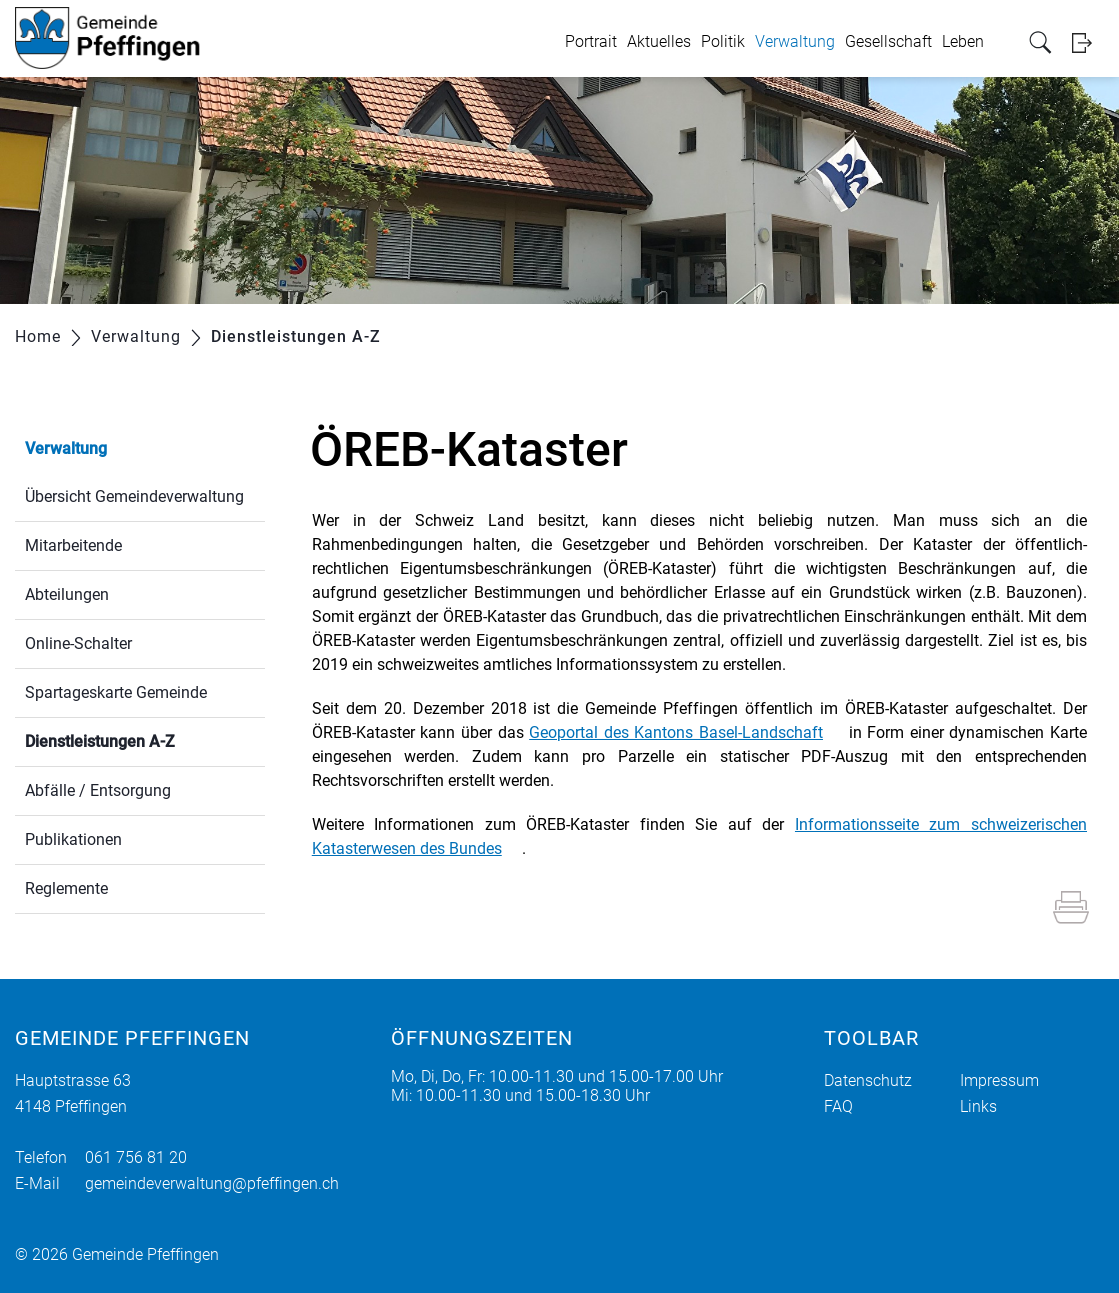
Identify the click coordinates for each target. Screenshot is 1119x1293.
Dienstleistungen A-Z (145, 739)
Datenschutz (868, 1080)
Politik (723, 41)
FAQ (838, 1106)
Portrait (591, 41)
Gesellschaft (888, 41)
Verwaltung (795, 41)
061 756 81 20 (136, 1157)
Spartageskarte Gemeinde (116, 692)
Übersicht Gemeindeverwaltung (134, 496)
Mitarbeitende (73, 545)
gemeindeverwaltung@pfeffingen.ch (212, 1183)
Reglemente (66, 888)
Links (978, 1106)
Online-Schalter (78, 643)
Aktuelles (659, 41)
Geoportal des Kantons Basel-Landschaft (676, 732)
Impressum (999, 1080)
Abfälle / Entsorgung (98, 790)
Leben (963, 41)
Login (1088, 42)
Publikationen (73, 839)
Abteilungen (67, 594)
